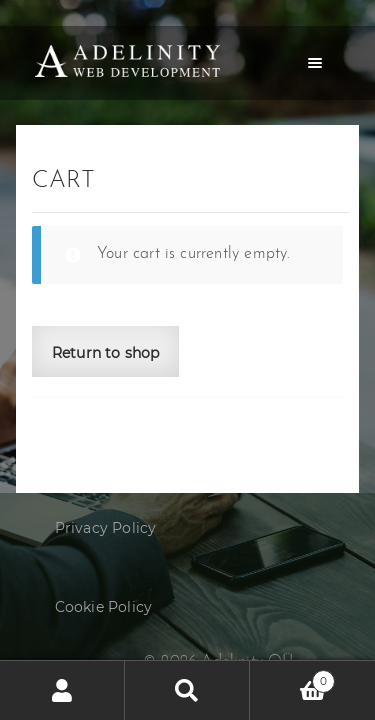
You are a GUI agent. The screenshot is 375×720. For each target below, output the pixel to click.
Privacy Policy (106, 528)
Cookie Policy (104, 607)
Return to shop (106, 353)
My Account (62, 690)
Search (187, 690)
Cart (292, 678)
